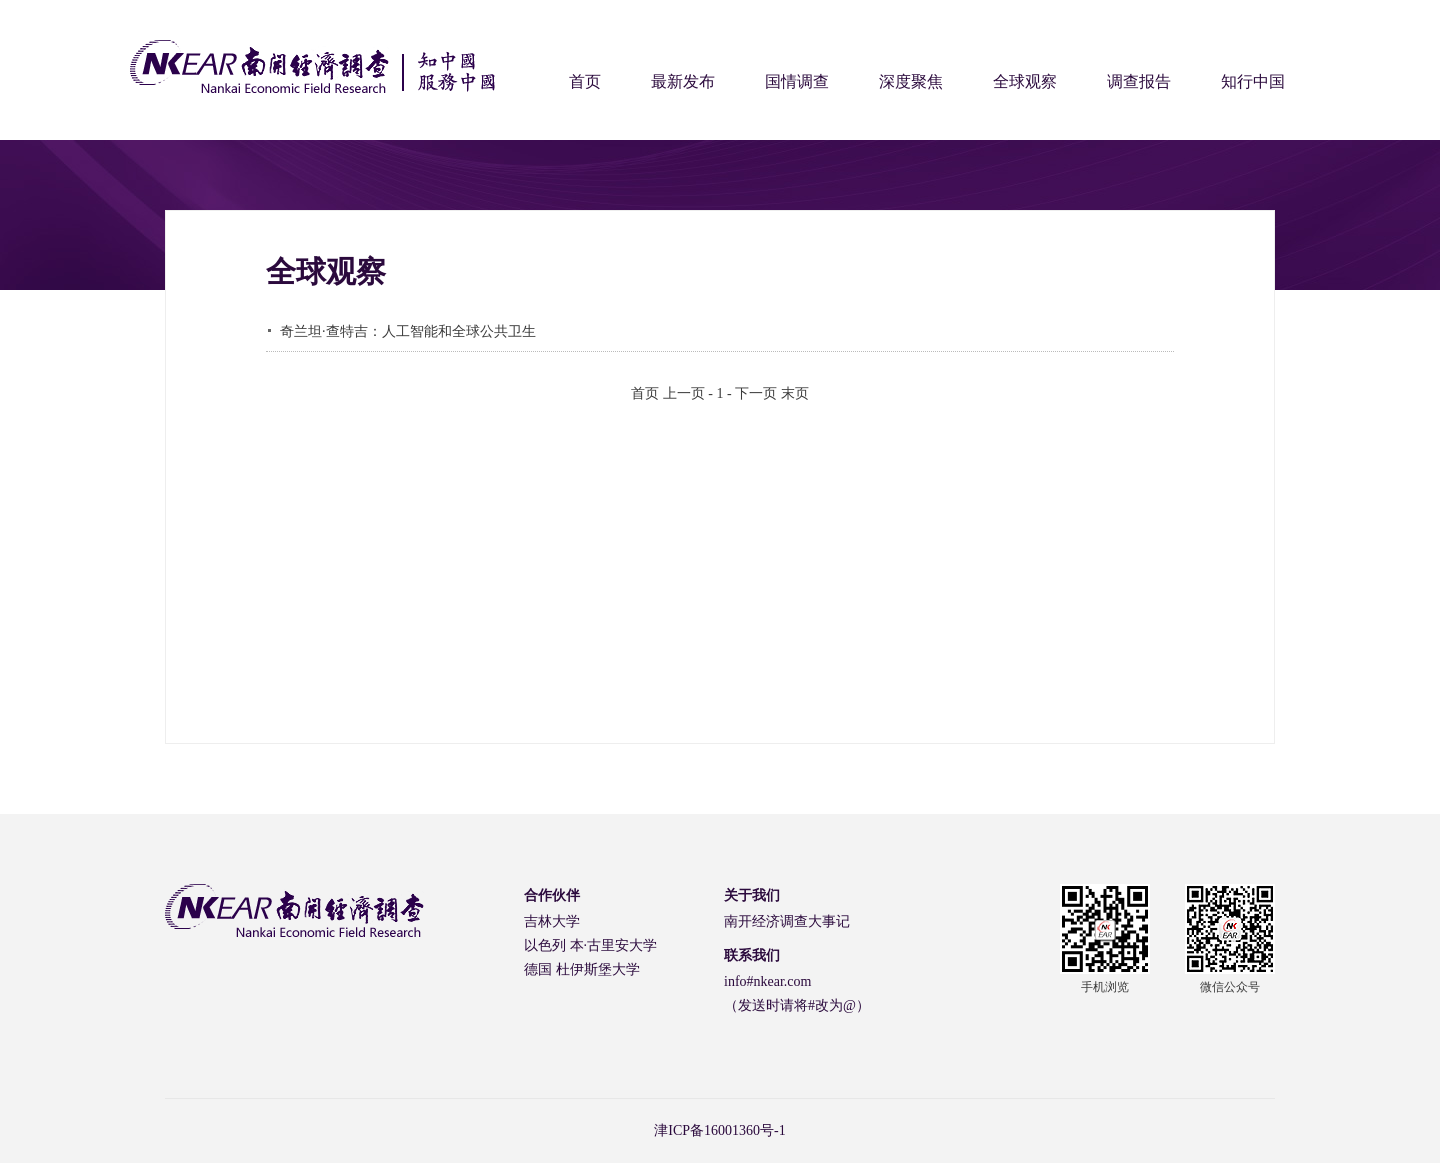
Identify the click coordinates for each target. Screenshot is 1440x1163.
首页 (585, 81)
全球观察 (1025, 81)
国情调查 (797, 81)
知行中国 (1253, 81)
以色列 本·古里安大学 (590, 945)
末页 (795, 393)
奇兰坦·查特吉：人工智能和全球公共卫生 (408, 331)
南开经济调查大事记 (787, 921)
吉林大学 (552, 921)
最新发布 (683, 81)
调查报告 (1139, 81)
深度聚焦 (911, 81)
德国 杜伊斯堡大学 (582, 969)
